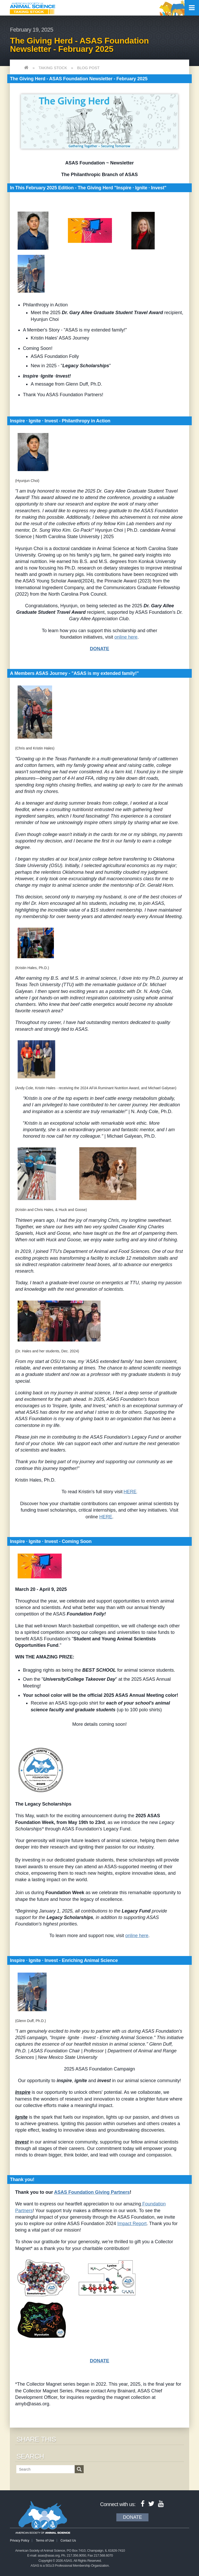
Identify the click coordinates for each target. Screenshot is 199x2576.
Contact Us (68, 2540)
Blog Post (88, 68)
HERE (130, 1491)
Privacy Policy (19, 2540)
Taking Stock (53, 68)
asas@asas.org (49, 2555)
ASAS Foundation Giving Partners (92, 2192)
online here (126, 637)
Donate (132, 2517)
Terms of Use (45, 2540)
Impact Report (132, 2223)
